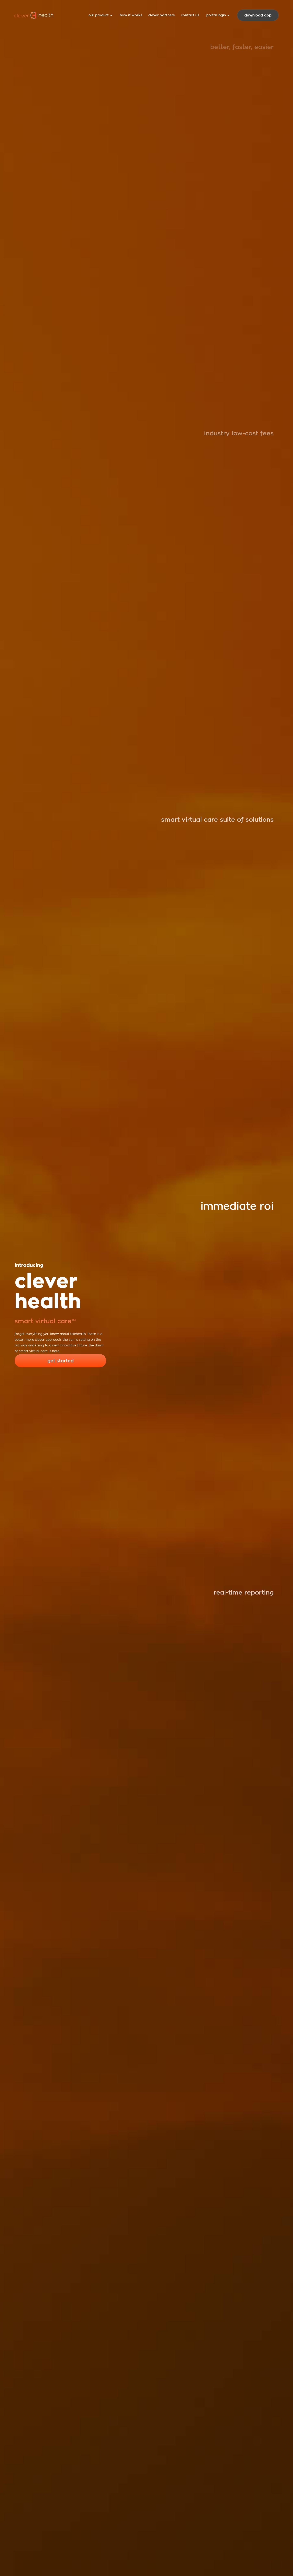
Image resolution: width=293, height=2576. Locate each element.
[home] (34, 15)
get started (60, 1360)
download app (257, 15)
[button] (100, 15)
